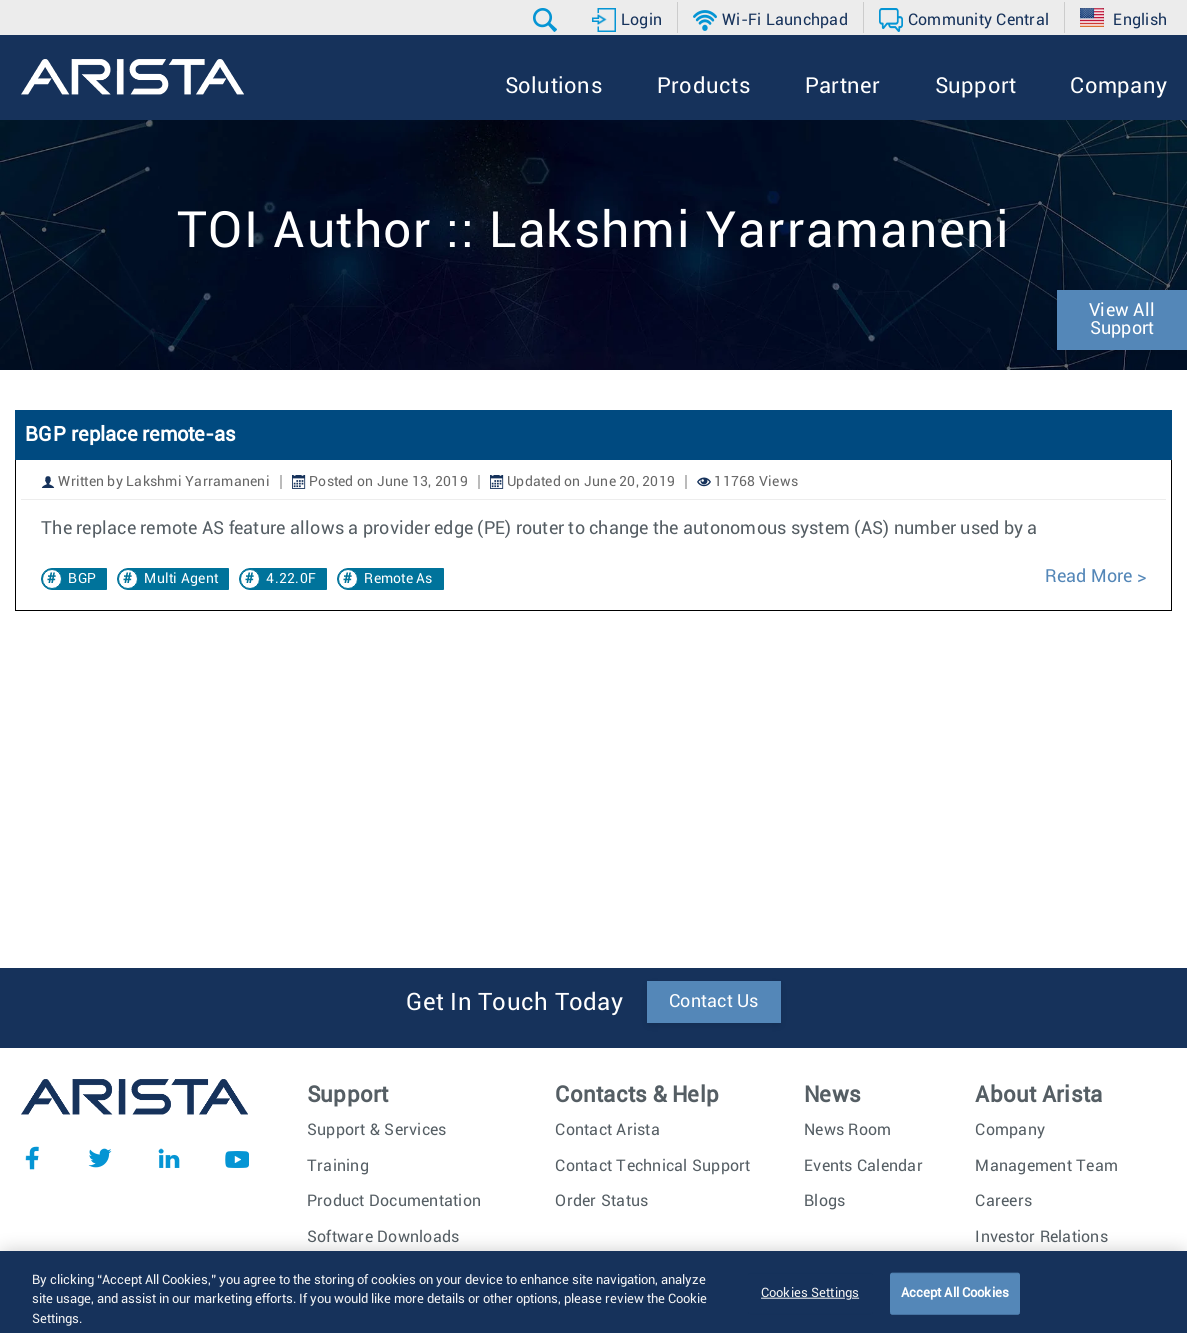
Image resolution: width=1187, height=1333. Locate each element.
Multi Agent (181, 579)
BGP (82, 579)
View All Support (1122, 320)
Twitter (100, 1158)
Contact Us (714, 1002)
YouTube (237, 1158)
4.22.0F (291, 579)
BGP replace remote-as (130, 435)
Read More (1088, 577)
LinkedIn (169, 1158)
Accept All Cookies (955, 1306)
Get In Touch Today (514, 1003)
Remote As (398, 579)
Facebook (32, 1158)
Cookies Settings (810, 1306)
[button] (547, 20)
